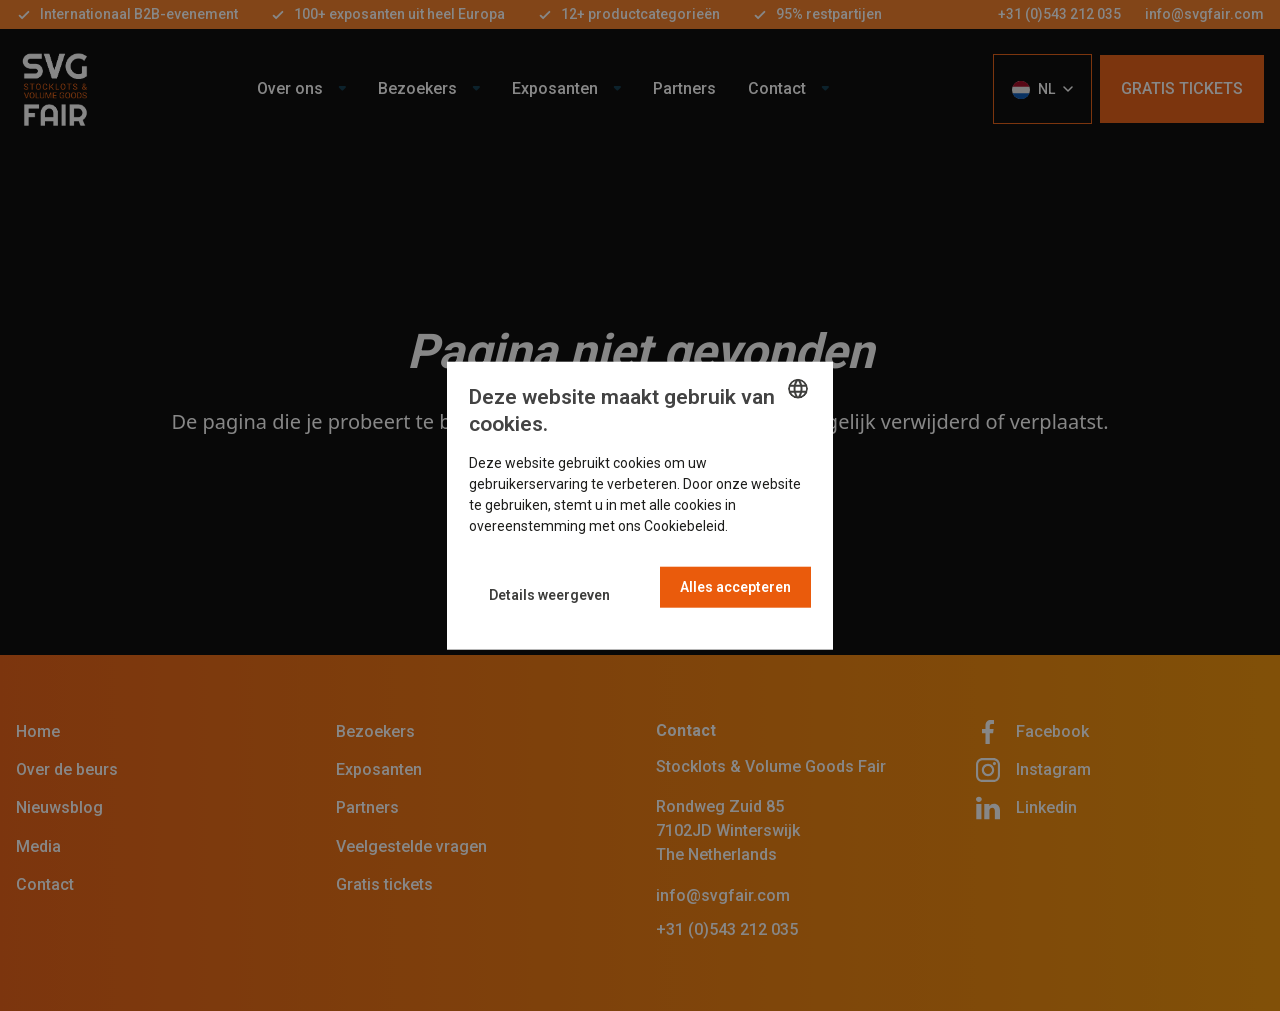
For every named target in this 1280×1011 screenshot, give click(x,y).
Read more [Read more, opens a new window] (766, 526)
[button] (549, 594)
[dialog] (640, 505)
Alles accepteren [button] (735, 587)
